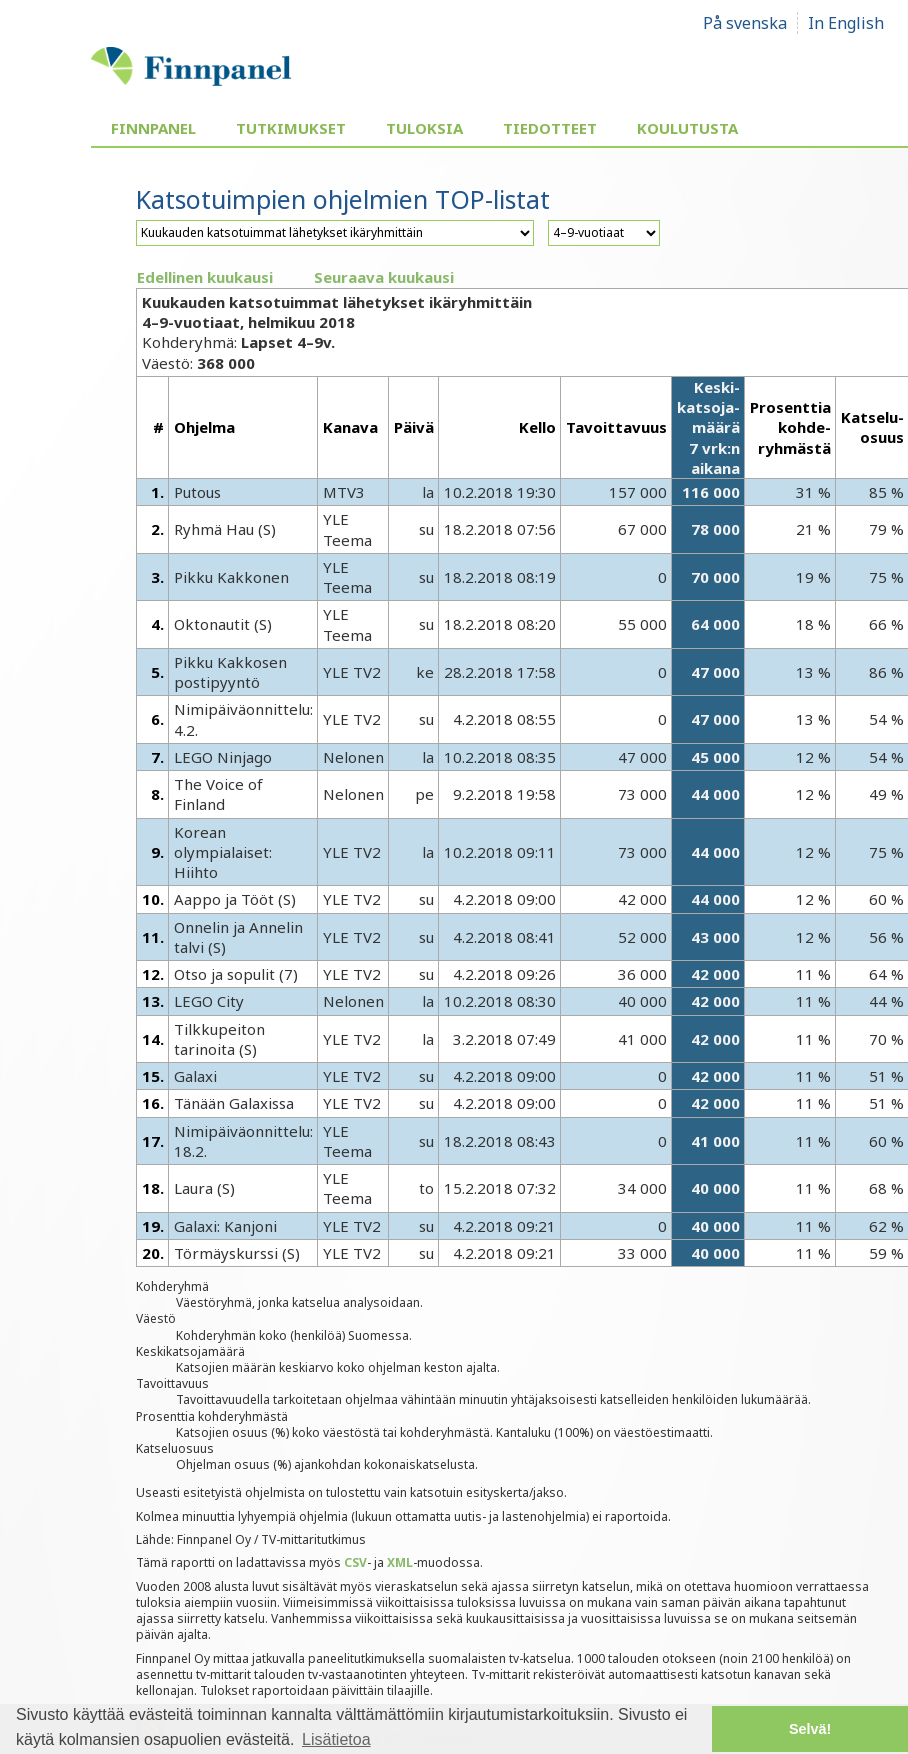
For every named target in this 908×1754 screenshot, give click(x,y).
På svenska (745, 23)
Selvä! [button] (810, 1729)
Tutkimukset (291, 128)
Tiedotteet (550, 128)
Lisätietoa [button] (336, 1739)
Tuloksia (424, 128)
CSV (355, 1562)
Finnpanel (153, 128)
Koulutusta (687, 128)
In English (846, 23)
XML (400, 1562)
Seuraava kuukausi (384, 277)
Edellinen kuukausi (205, 277)
